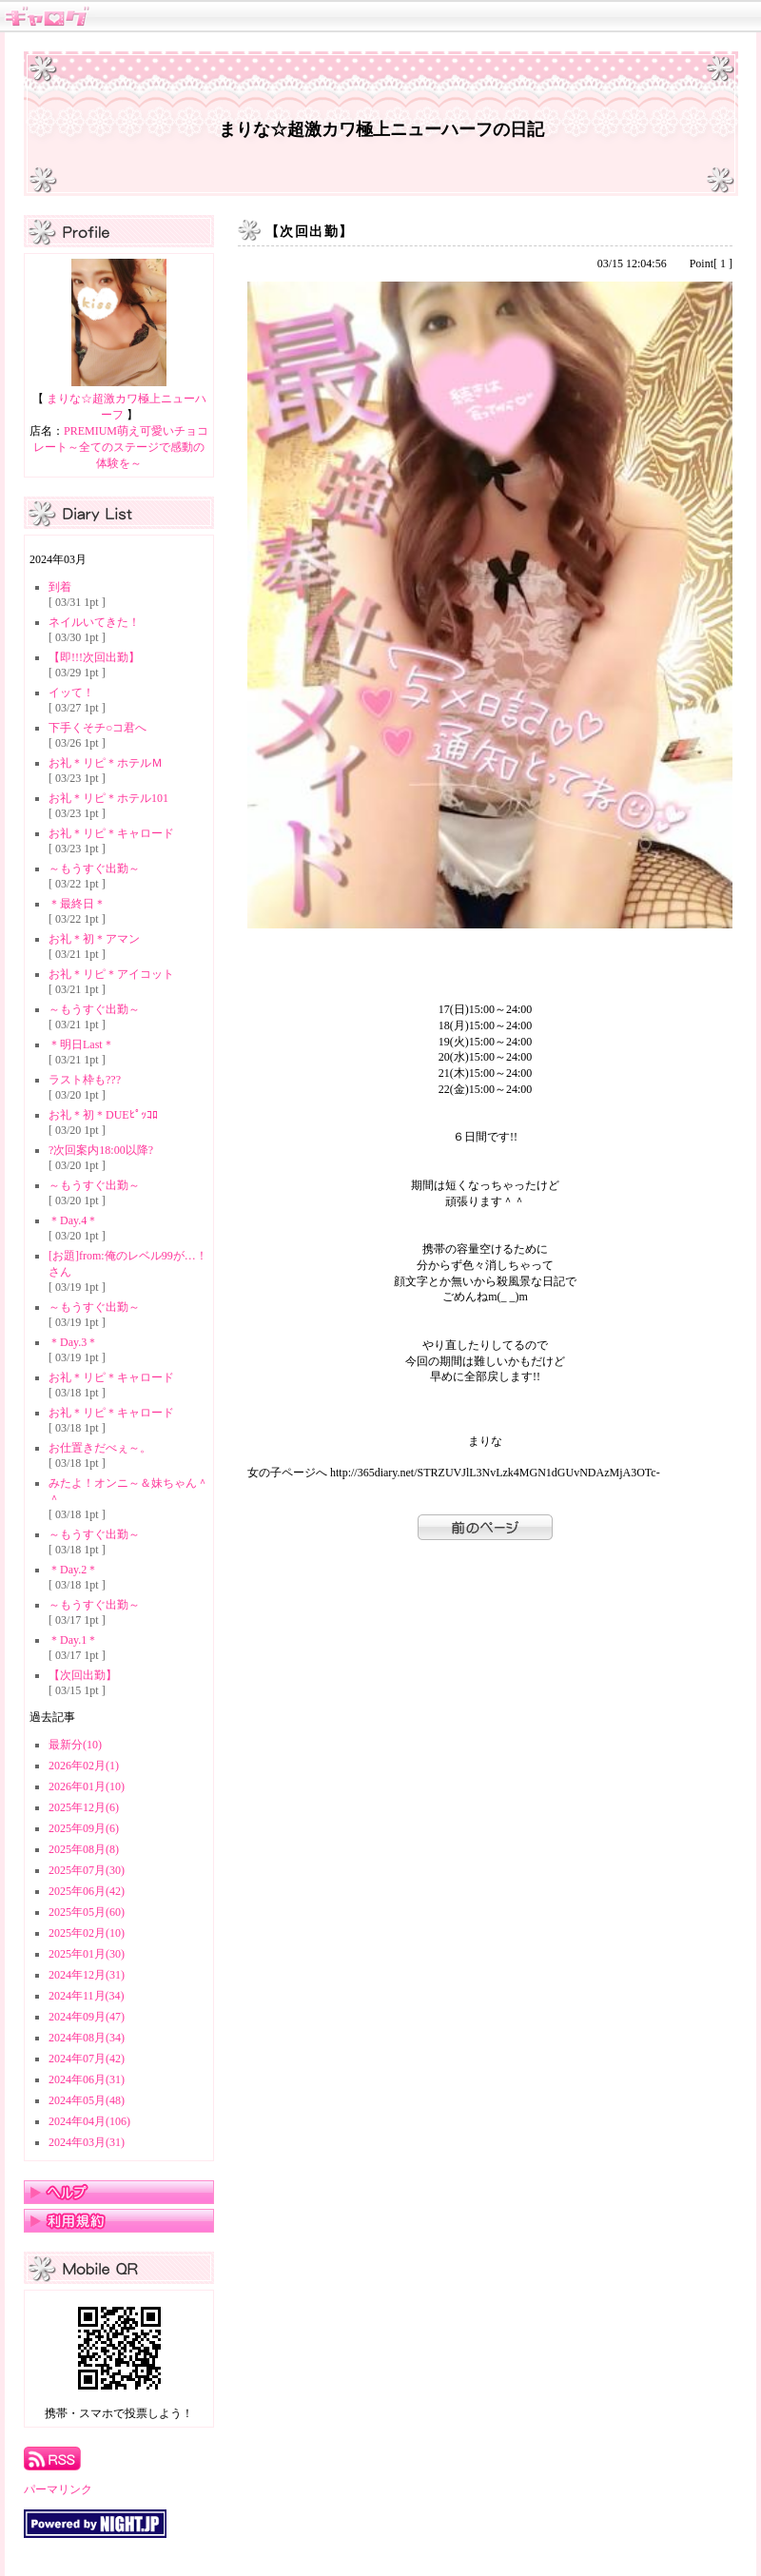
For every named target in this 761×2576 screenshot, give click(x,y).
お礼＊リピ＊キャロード (111, 833)
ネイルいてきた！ (94, 622)
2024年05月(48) (87, 2100)
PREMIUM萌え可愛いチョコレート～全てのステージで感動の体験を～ (120, 447)
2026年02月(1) (84, 1765)
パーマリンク (58, 2489)
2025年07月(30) (87, 1870)
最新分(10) (75, 1744)
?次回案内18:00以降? (101, 1150)
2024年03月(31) (87, 2142)
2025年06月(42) (87, 1891)
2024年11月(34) (87, 1995)
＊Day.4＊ (73, 1220)
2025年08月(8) (84, 1849)
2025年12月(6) (84, 1807)
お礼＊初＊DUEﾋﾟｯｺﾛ (103, 1115)
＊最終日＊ (77, 903)
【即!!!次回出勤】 (94, 657)
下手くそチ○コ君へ (97, 727)
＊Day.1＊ (73, 1640)
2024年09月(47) (87, 2016)
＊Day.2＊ (73, 1569)
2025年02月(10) (87, 1933)
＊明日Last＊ (81, 1044)
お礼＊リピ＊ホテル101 (108, 798)
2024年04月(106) (89, 2121)
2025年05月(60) (87, 1912)
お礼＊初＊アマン (94, 939)
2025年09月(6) (84, 1828)
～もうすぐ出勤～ (94, 868)
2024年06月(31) (87, 2079)
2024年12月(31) (87, 1974)
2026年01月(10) (87, 1786)
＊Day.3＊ (73, 1342)
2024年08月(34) (87, 2037)
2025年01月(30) (87, 1954)
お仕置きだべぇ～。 (100, 1447)
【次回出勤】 (83, 1675)
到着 (60, 587)
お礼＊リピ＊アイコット (111, 974)
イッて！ (71, 692)
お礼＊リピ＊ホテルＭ (106, 763)
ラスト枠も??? (85, 1079)
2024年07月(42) (87, 2058)
